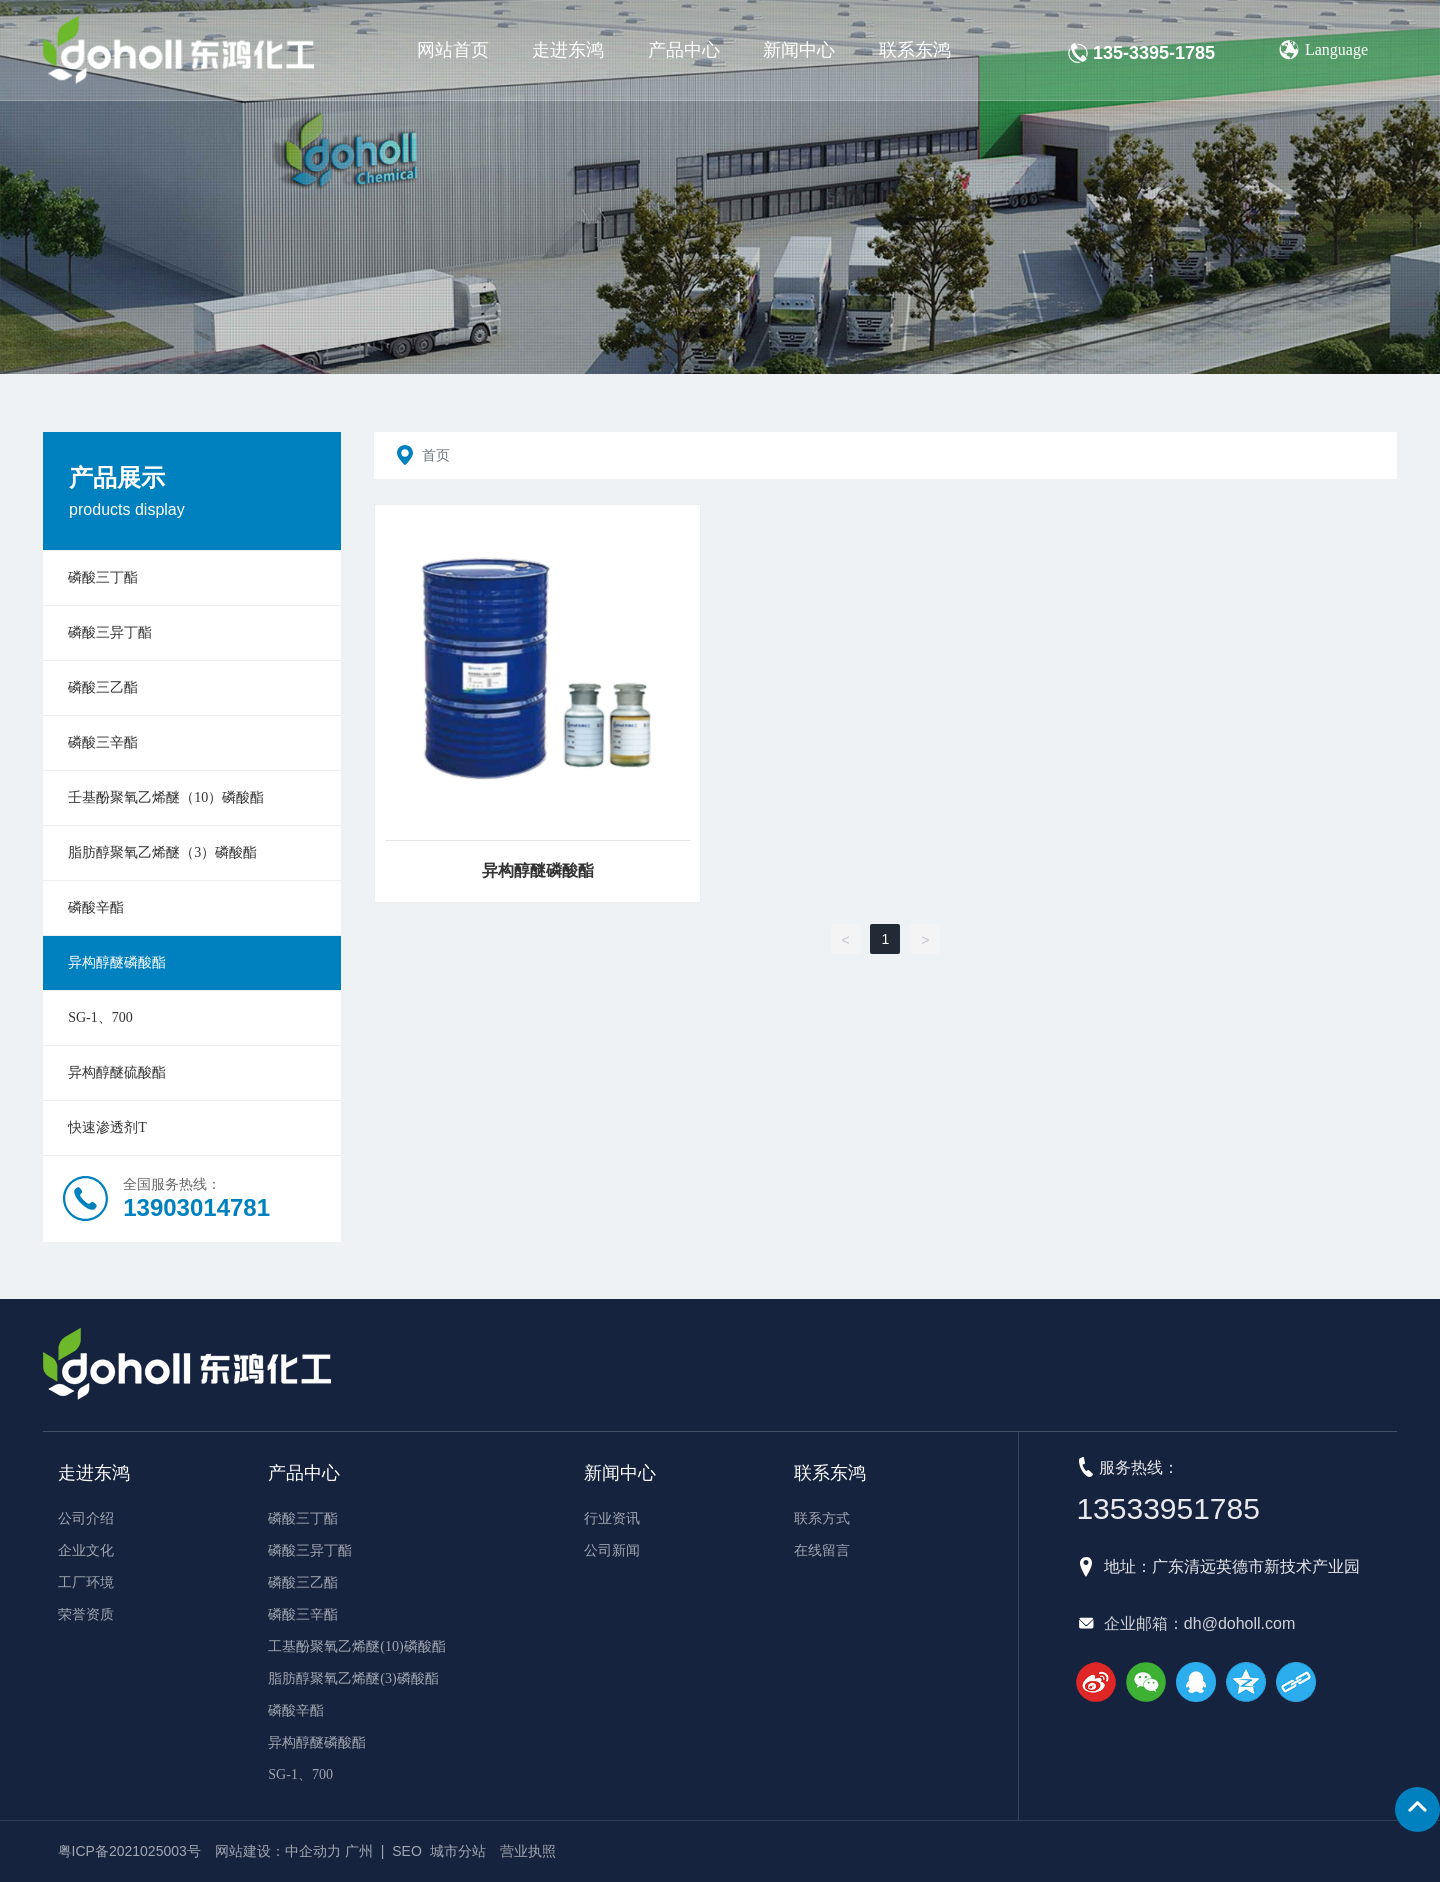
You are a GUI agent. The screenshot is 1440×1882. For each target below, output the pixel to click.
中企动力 (313, 1851)
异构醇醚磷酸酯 (538, 870)
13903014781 (196, 1207)
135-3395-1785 (1154, 53)
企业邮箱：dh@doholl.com (1199, 1623)
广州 (359, 1851)
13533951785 (1168, 1508)
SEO (407, 1851)
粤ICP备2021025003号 (129, 1851)
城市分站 (458, 1851)
